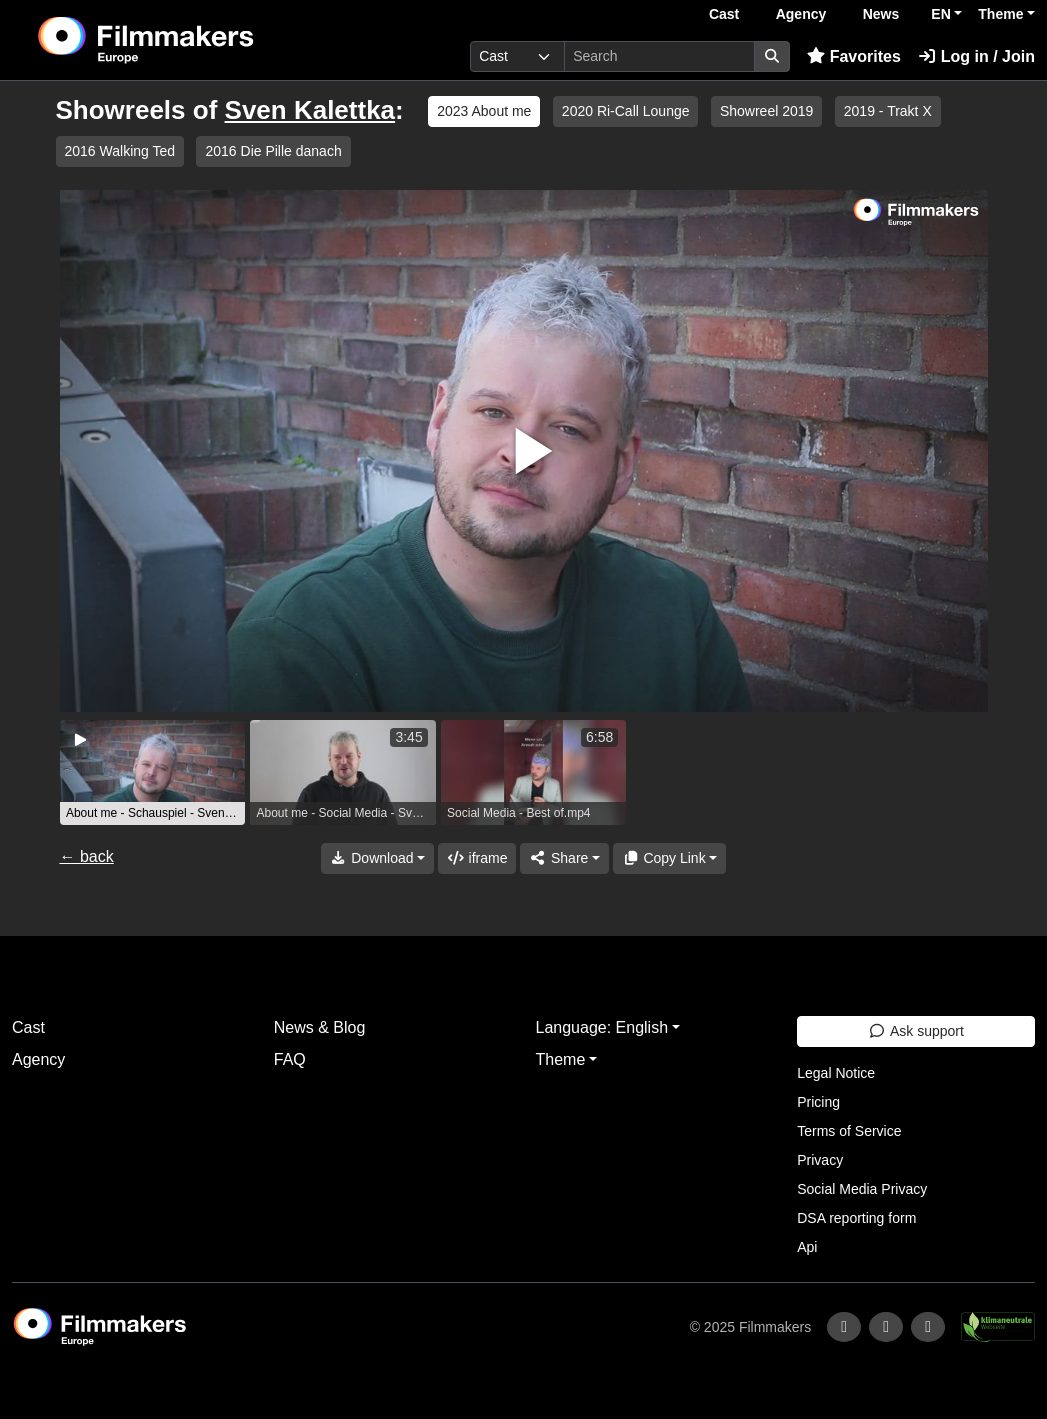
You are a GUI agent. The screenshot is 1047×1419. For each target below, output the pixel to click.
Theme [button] (1000, 14)
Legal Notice (836, 1073)
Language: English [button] (602, 1027)
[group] (153, 772)
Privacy (820, 1160)
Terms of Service (849, 1131)
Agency (801, 14)
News (881, 14)
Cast (724, 14)
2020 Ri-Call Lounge (626, 111)
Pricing (818, 1102)
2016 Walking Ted (120, 151)
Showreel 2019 (766, 111)
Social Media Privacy (862, 1189)
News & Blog (320, 1027)
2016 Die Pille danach (273, 151)
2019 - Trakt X (888, 111)
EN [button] (940, 14)
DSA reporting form (856, 1218)
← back (87, 856)
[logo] (194, 40)
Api (807, 1247)
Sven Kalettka (310, 110)
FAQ (290, 1059)
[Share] (564, 858)
